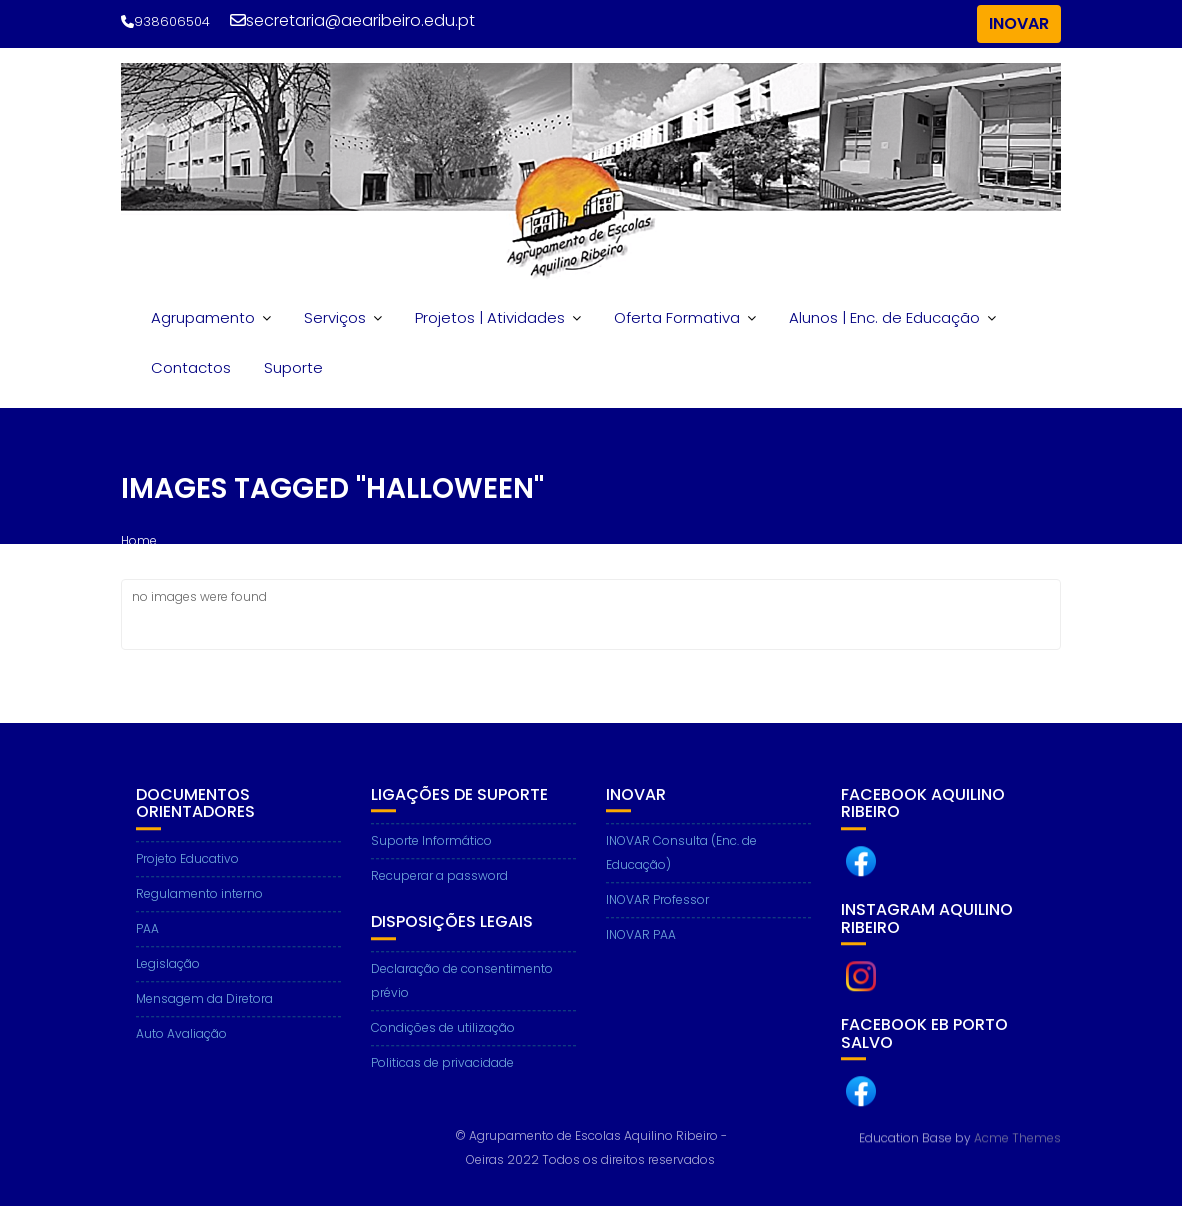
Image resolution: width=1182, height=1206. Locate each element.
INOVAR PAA (641, 945)
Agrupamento (203, 317)
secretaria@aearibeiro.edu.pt (352, 20)
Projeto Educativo (187, 869)
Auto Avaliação (181, 1044)
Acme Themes (1017, 1137)
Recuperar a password (439, 886)
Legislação (168, 974)
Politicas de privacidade (442, 1073)
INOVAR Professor (657, 910)
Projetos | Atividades (490, 317)
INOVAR (1019, 23)
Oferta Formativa (677, 317)
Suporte (293, 367)
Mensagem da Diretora (204, 1009)
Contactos (191, 367)
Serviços (335, 317)
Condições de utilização (443, 1038)
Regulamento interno (199, 904)
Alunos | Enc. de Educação (884, 317)
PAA (147, 939)
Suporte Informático (431, 851)
